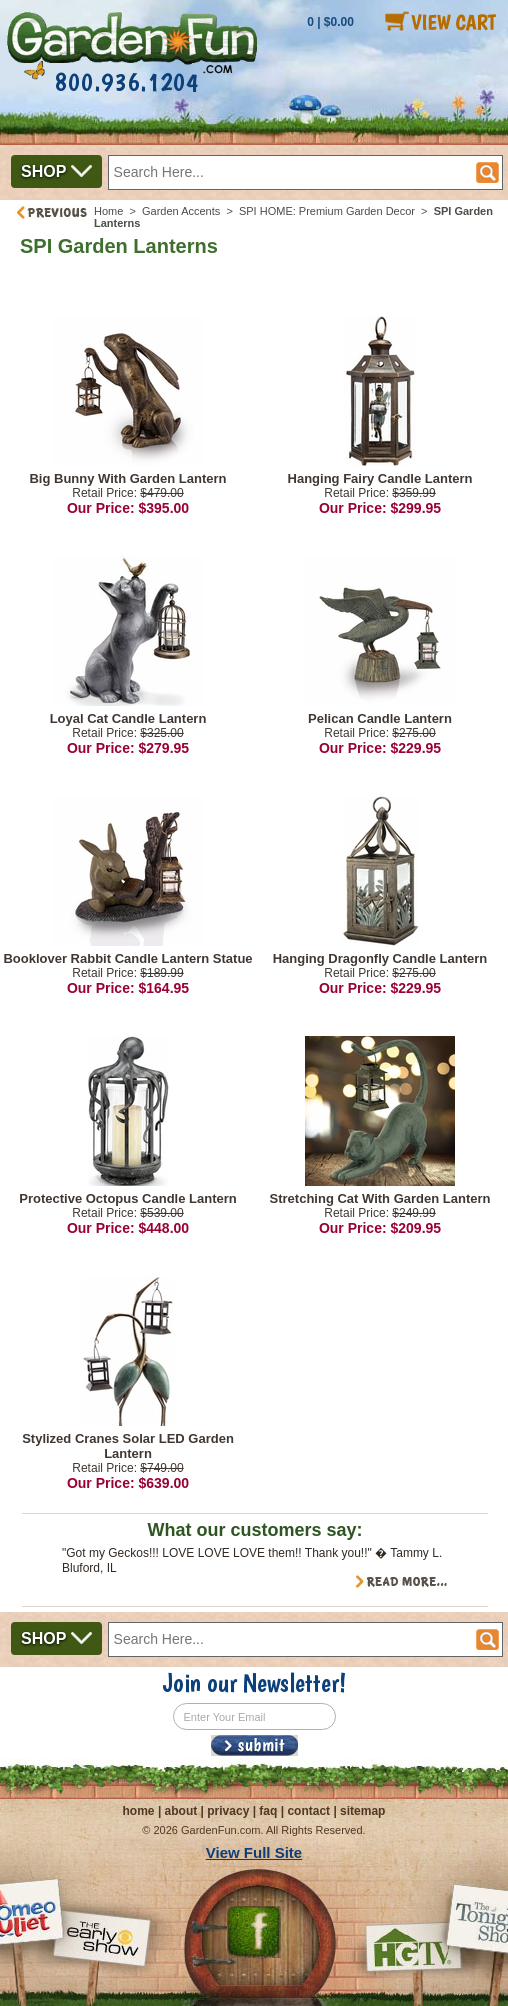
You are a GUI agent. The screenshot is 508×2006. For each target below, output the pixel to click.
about (181, 1811)
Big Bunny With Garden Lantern (127, 478)
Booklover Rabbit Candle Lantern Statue (127, 958)
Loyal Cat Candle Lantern (128, 718)
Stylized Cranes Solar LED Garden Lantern (128, 1446)
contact (308, 1811)
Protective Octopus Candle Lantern (127, 1198)
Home (108, 211)
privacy (228, 1811)
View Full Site (254, 1852)
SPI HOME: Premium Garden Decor (327, 211)
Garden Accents (181, 211)
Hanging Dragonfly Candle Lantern (380, 958)
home (139, 1811)
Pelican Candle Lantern (380, 718)
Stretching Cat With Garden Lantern (380, 1198)
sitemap (362, 1811)
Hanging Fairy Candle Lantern (380, 478)
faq (268, 1811)
